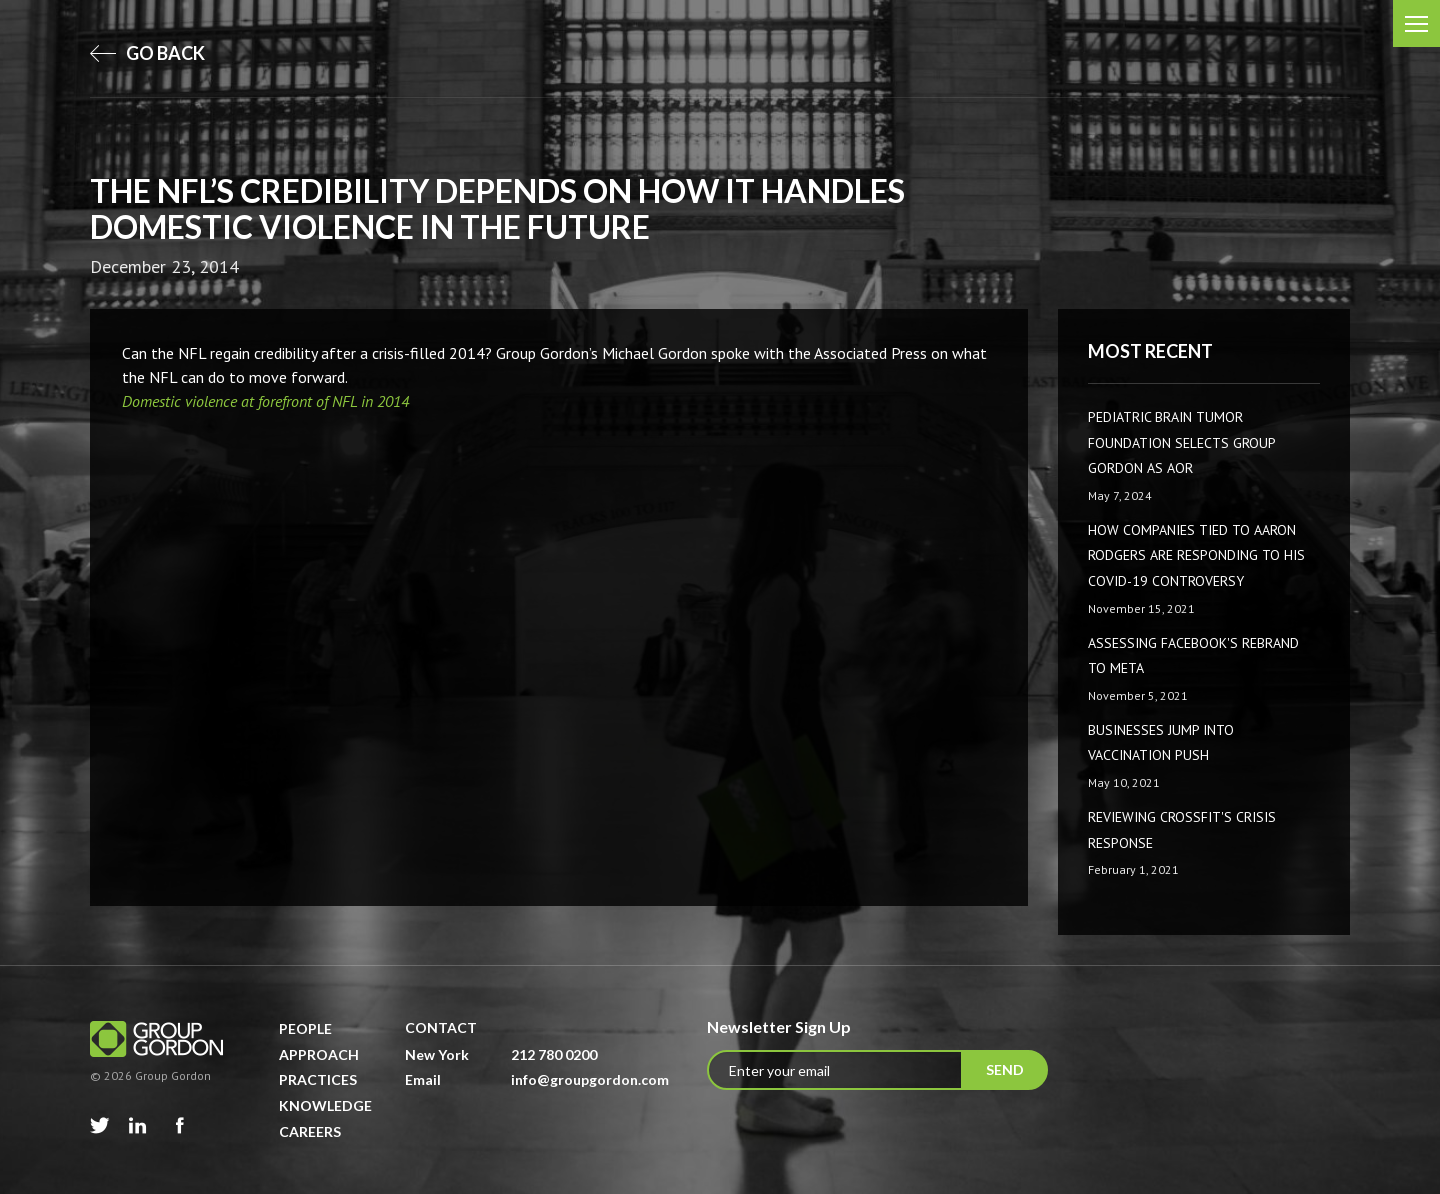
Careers (310, 1131)
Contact (441, 1027)
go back (147, 53)
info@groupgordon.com (590, 1079)
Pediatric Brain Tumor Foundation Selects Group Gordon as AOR (1181, 442)
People (305, 1028)
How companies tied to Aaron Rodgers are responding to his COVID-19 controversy (1196, 555)
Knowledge (325, 1105)
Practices (318, 1079)
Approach (319, 1054)
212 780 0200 (554, 1054)
